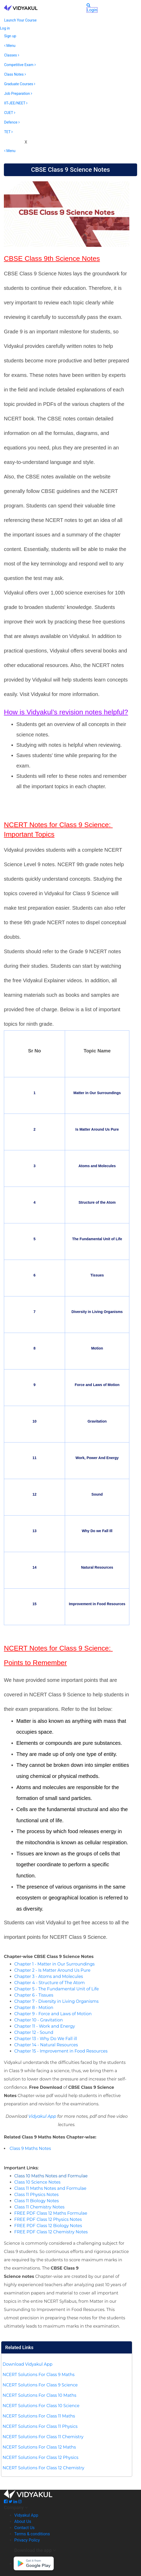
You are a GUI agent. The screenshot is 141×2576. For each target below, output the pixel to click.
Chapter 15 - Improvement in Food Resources (61, 2051)
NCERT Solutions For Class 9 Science (40, 2385)
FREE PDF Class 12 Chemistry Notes (51, 2231)
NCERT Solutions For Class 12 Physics (40, 2457)
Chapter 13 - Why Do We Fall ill (45, 2038)
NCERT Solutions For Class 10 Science (41, 2405)
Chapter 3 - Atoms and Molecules (48, 1976)
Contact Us (24, 2527)
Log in (5, 28)
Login (92, 10)
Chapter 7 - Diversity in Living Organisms (56, 2001)
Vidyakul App (42, 2116)
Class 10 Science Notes (37, 2182)
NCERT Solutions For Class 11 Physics (40, 2426)
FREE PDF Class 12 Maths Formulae (50, 2213)
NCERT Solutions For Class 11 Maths (39, 2416)
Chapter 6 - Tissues (33, 1995)
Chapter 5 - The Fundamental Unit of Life (56, 1988)
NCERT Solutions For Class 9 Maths (39, 2374)
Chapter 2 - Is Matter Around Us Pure (52, 1970)
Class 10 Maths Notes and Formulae (51, 2175)
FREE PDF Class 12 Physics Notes (48, 2219)
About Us (22, 2521)
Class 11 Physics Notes (36, 2194)
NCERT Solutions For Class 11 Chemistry (43, 2436)
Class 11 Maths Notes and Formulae (50, 2188)
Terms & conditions (32, 2533)
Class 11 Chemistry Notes (39, 2207)
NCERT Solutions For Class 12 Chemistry (43, 2467)
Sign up (10, 36)
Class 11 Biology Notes (36, 2200)
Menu (10, 46)
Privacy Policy (27, 2540)
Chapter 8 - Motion (33, 2007)
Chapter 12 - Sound (33, 2032)
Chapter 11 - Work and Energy (44, 2026)
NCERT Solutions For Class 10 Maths (39, 2395)
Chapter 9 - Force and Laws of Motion (53, 2013)
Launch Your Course (20, 20)
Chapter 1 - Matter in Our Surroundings (54, 1964)
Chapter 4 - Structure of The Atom (49, 1982)
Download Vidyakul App (27, 2364)
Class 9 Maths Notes (30, 2148)
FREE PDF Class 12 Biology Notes (48, 2225)
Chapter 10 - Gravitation (38, 2020)
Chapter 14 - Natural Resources (46, 2044)
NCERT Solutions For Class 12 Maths (39, 2447)
